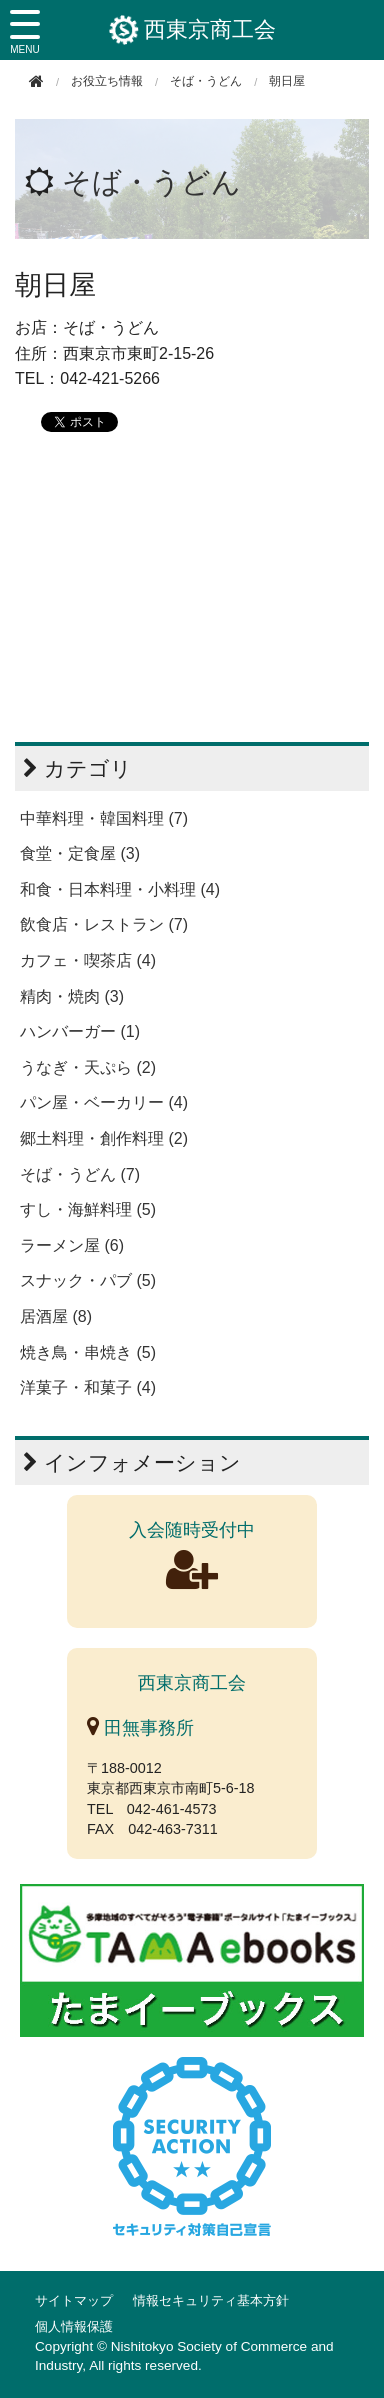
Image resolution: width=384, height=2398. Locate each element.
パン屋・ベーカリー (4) (104, 1102)
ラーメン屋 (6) (72, 1245)
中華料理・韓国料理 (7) (104, 818)
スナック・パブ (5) (88, 1280)
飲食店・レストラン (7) (104, 924)
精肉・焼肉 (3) (72, 996)
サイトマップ (74, 2300)
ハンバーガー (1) (80, 1031)
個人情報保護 (74, 2326)
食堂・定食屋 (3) (80, 853)
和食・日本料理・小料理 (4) (120, 889)
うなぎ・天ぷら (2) (88, 1067)
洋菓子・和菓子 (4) (88, 1387)
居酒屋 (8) (56, 1316)
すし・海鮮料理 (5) (88, 1209)
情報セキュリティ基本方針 (211, 2300)
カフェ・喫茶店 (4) (88, 960)
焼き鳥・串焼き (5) (88, 1352)
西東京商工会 (192, 29)
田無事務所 (140, 1728)
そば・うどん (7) (80, 1174)
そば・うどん (206, 81)
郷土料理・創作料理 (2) (104, 1138)
